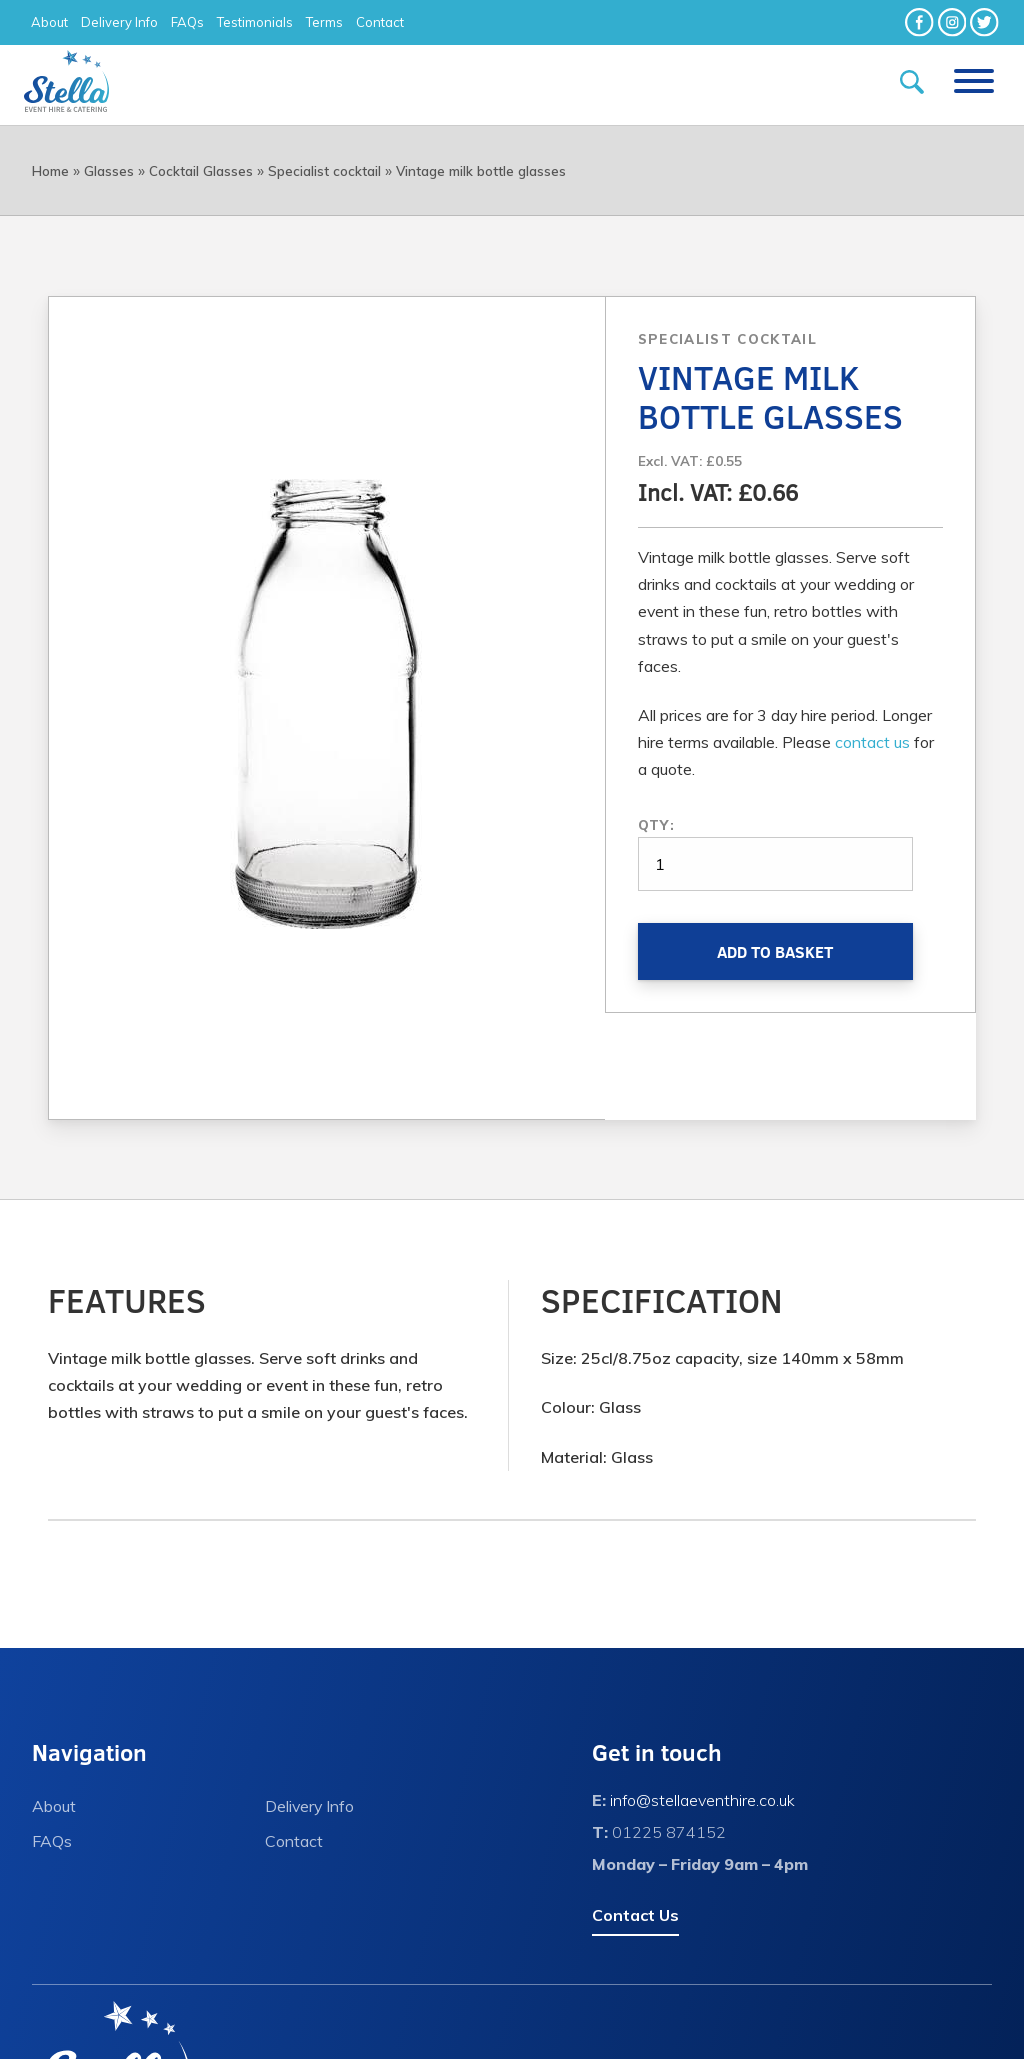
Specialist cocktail (324, 171)
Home (50, 171)
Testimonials (255, 22)
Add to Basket (775, 951)
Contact (380, 22)
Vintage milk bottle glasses (481, 171)
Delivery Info (119, 22)
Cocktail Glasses (201, 171)
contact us (872, 742)
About (49, 22)
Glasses (109, 171)
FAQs (187, 22)
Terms (324, 22)
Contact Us (635, 1915)
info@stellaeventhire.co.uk (702, 1800)
